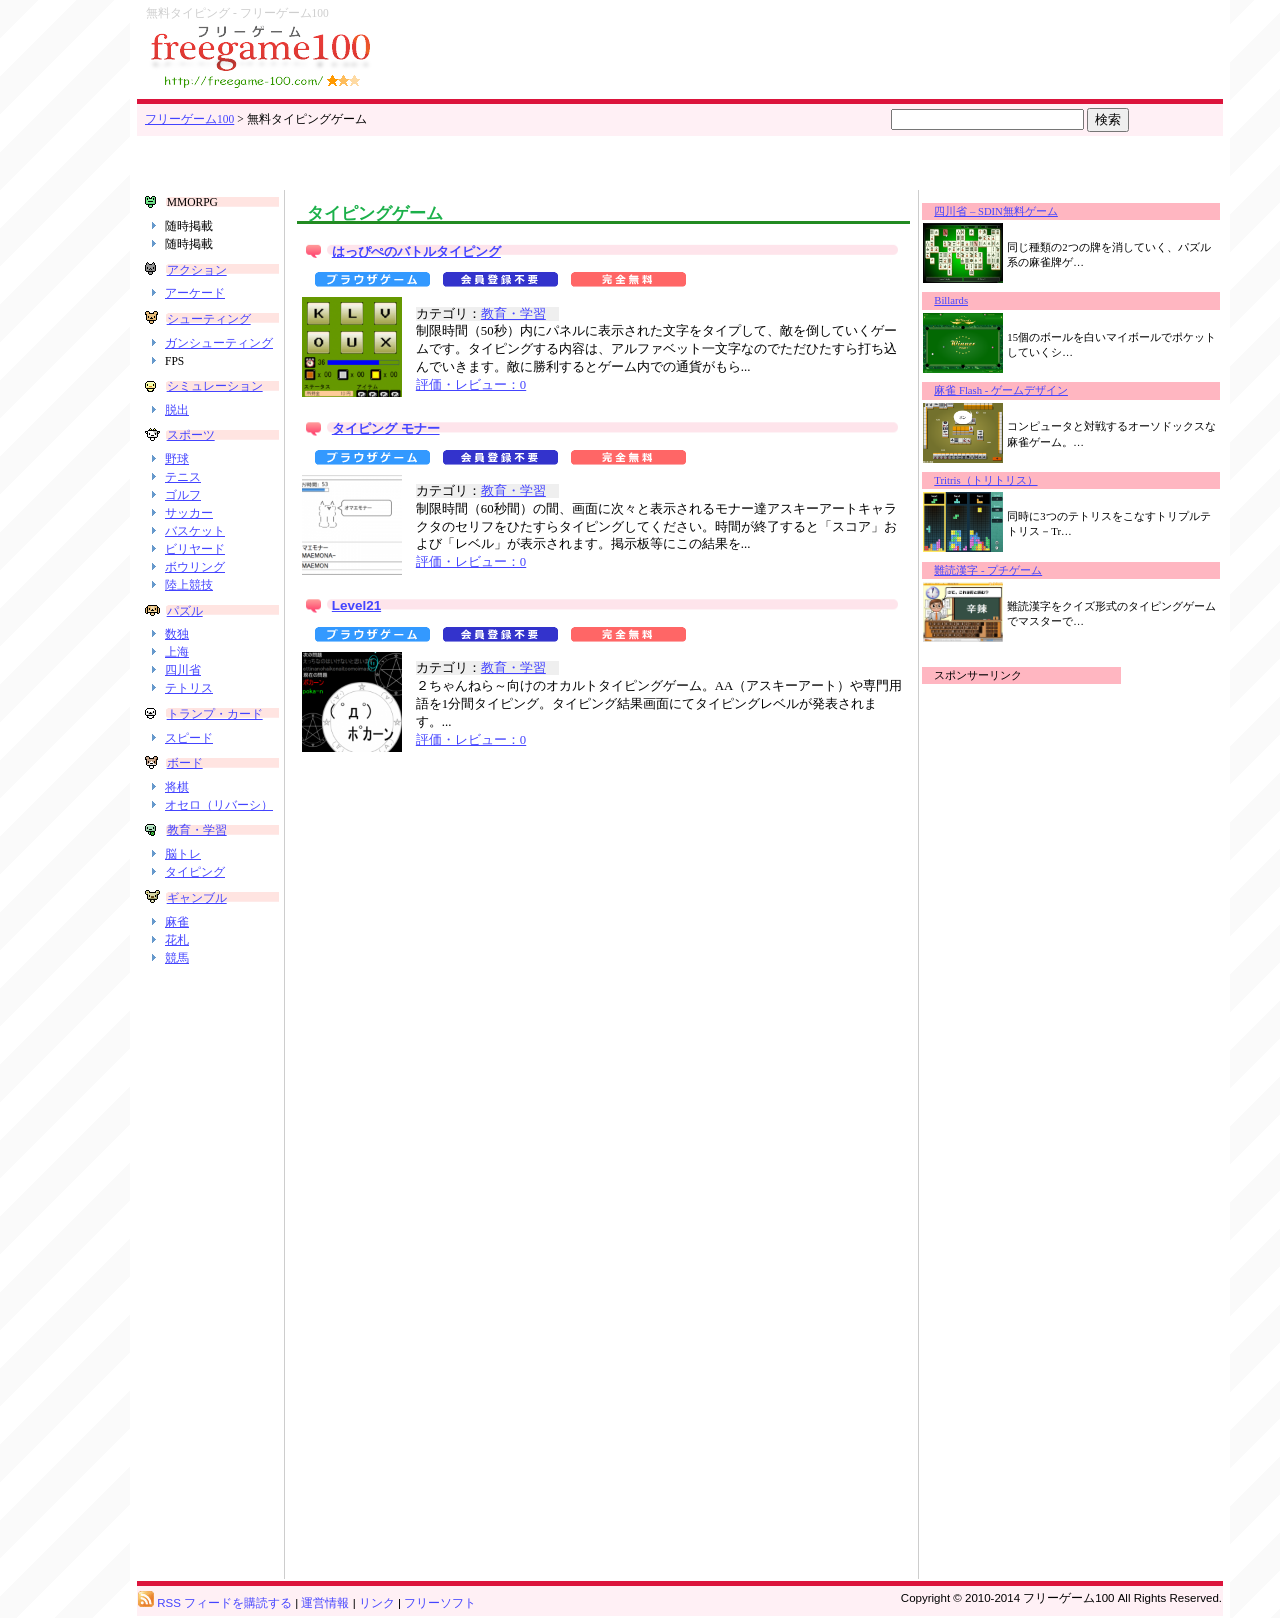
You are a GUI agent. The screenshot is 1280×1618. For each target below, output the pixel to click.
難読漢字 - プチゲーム (988, 570)
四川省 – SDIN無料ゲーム (996, 211)
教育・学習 (197, 830)
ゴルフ (183, 495)
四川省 (183, 670)
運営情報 (325, 1603)
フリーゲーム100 (189, 119)
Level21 (356, 605)
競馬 (177, 958)
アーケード (195, 293)
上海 (177, 652)
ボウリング (195, 567)
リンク (377, 1603)
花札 (177, 940)
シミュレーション (215, 386)
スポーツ (191, 435)
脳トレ (183, 854)
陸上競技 (189, 585)
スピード (189, 738)
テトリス (189, 688)
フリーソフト (440, 1603)
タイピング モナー (386, 428)
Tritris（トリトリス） (985, 480)
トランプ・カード (215, 714)
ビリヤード (195, 549)
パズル (185, 611)
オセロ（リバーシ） (219, 805)
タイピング (195, 872)
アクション (197, 270)
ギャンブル (197, 898)
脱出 (177, 410)
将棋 (177, 787)
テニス (183, 477)
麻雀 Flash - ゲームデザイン (1001, 390)
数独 (177, 634)
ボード (185, 763)
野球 (177, 459)
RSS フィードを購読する (215, 1603)
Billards (951, 300)
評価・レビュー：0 (471, 385)
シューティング (209, 319)
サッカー (189, 513)
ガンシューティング (219, 343)
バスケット (195, 531)
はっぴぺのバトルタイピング (416, 251)
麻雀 (177, 922)
